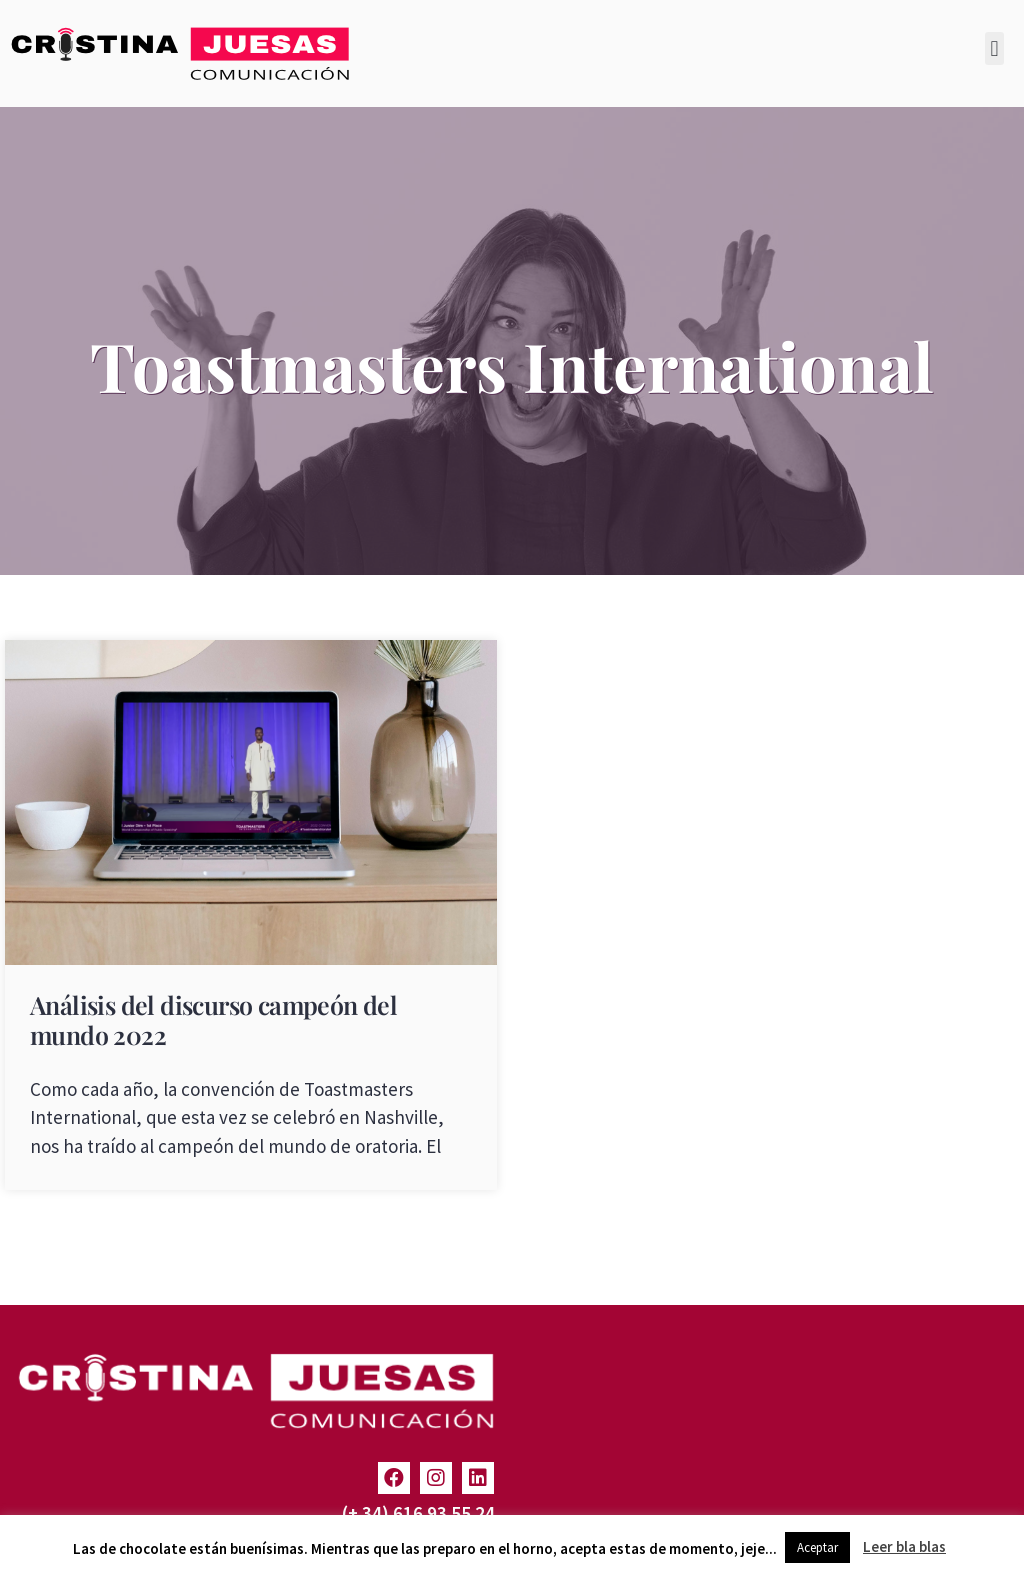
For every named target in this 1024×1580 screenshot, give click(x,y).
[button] (994, 48)
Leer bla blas (904, 1546)
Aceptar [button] (817, 1547)
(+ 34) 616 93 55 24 (418, 1513)
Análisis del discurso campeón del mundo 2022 (213, 1019)
